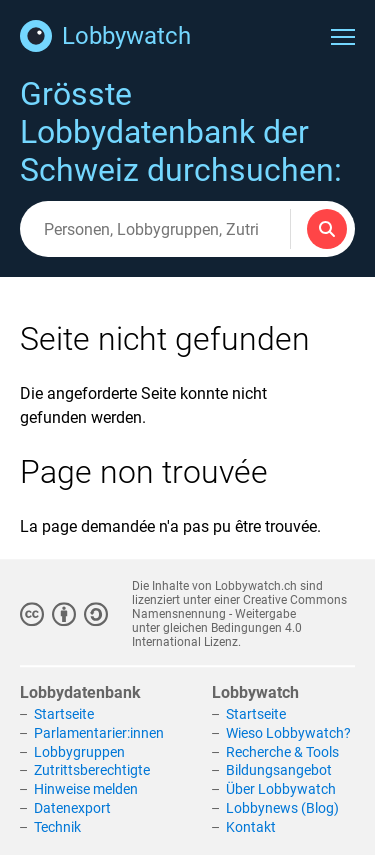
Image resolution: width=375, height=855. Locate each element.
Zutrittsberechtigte (92, 771)
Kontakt (251, 827)
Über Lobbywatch (281, 789)
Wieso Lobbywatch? (288, 733)
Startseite (64, 714)
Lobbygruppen (79, 752)
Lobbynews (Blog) (282, 808)
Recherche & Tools (282, 752)
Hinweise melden (86, 789)
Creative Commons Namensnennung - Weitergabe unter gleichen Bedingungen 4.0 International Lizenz (239, 621)
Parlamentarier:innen (99, 733)
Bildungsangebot (279, 771)
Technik (57, 827)
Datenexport (72, 808)
